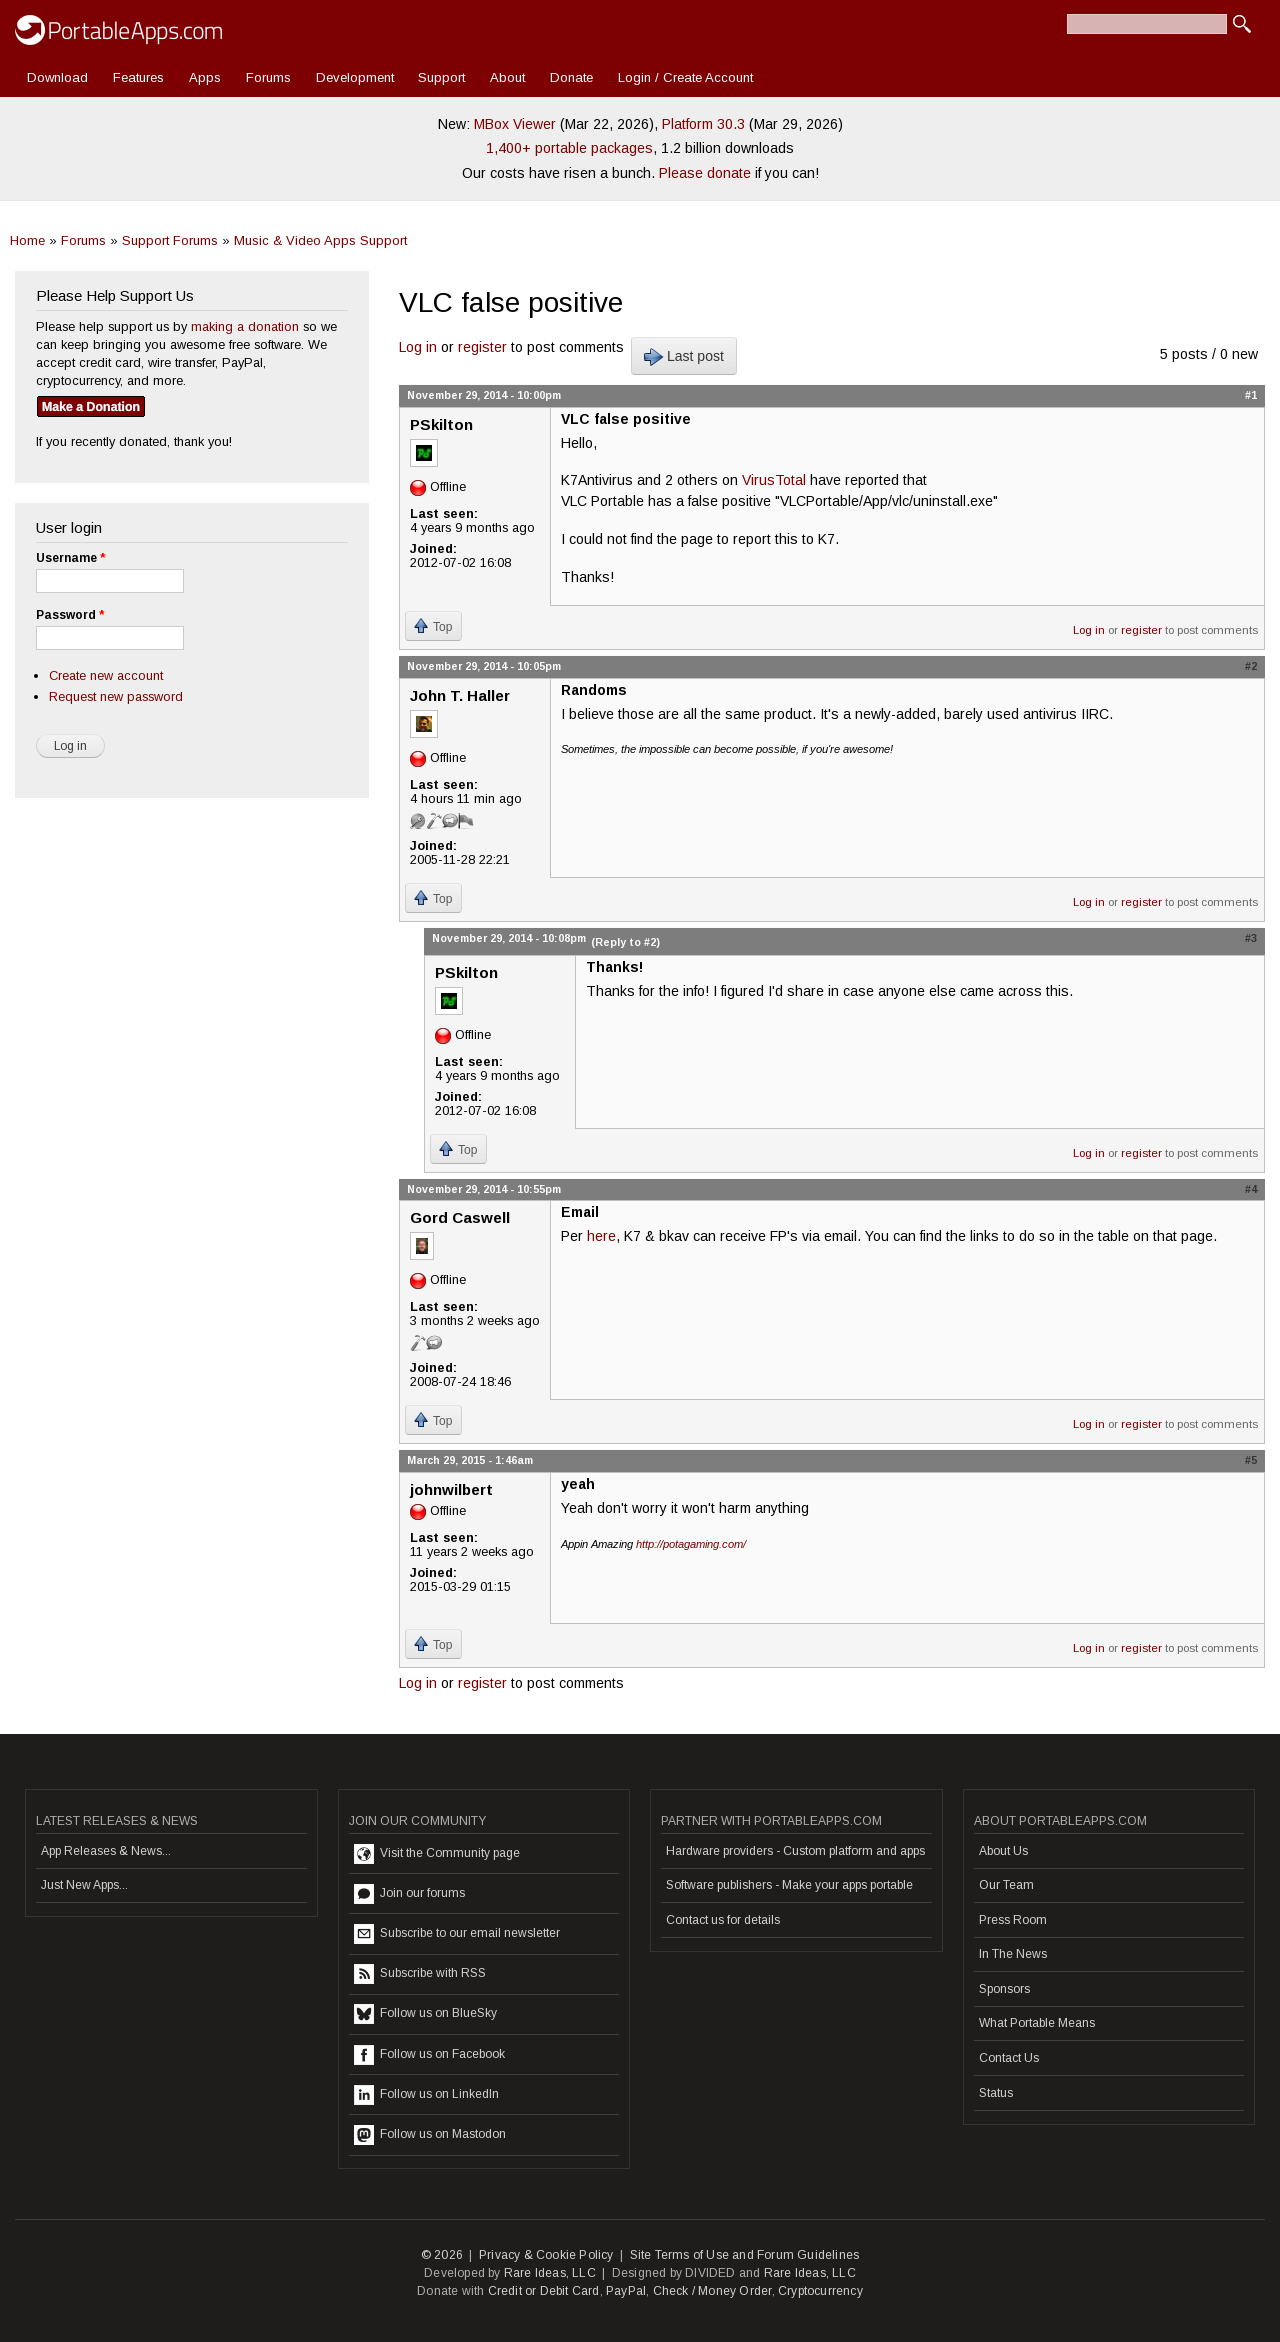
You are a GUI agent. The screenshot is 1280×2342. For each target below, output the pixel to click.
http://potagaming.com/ (691, 1544)
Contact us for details (723, 1920)
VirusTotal (774, 480)
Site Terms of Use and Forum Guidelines (745, 2255)
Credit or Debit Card (544, 2291)
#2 (1251, 666)
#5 (1251, 1460)
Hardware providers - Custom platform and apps (795, 1851)
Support (441, 77)
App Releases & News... (106, 1851)
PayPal (626, 2291)
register (482, 347)
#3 (1251, 938)
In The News (1013, 1954)
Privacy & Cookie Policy (546, 2255)
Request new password (116, 696)
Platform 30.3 (703, 124)
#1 (1251, 395)
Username (70, 558)
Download (57, 77)
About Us (1003, 1851)
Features (138, 77)
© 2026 (442, 2255)
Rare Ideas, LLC (550, 2273)
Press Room (1013, 1920)
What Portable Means (1037, 2023)
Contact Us (1009, 2058)
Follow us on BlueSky (425, 2014)
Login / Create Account (685, 77)
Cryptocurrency (820, 2291)
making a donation (245, 326)
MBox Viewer (515, 124)
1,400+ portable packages (569, 148)
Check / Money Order (712, 2291)
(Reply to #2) (625, 942)
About (507, 77)
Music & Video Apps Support (320, 240)
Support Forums (170, 240)
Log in (418, 347)
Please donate (705, 173)
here (601, 1236)
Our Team (1006, 1885)
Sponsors (1004, 1989)
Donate (571, 77)
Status (996, 2093)
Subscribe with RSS (420, 1974)
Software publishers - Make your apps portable (789, 1885)
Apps (205, 77)
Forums (268, 77)
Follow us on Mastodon (430, 2135)
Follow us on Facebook (429, 2055)
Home (27, 240)
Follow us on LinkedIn (426, 2095)
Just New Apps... (84, 1885)
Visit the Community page (437, 1854)
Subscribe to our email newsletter (457, 1934)
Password (70, 615)
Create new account (106, 675)
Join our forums (409, 1894)
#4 (1251, 1189)
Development (355, 77)
